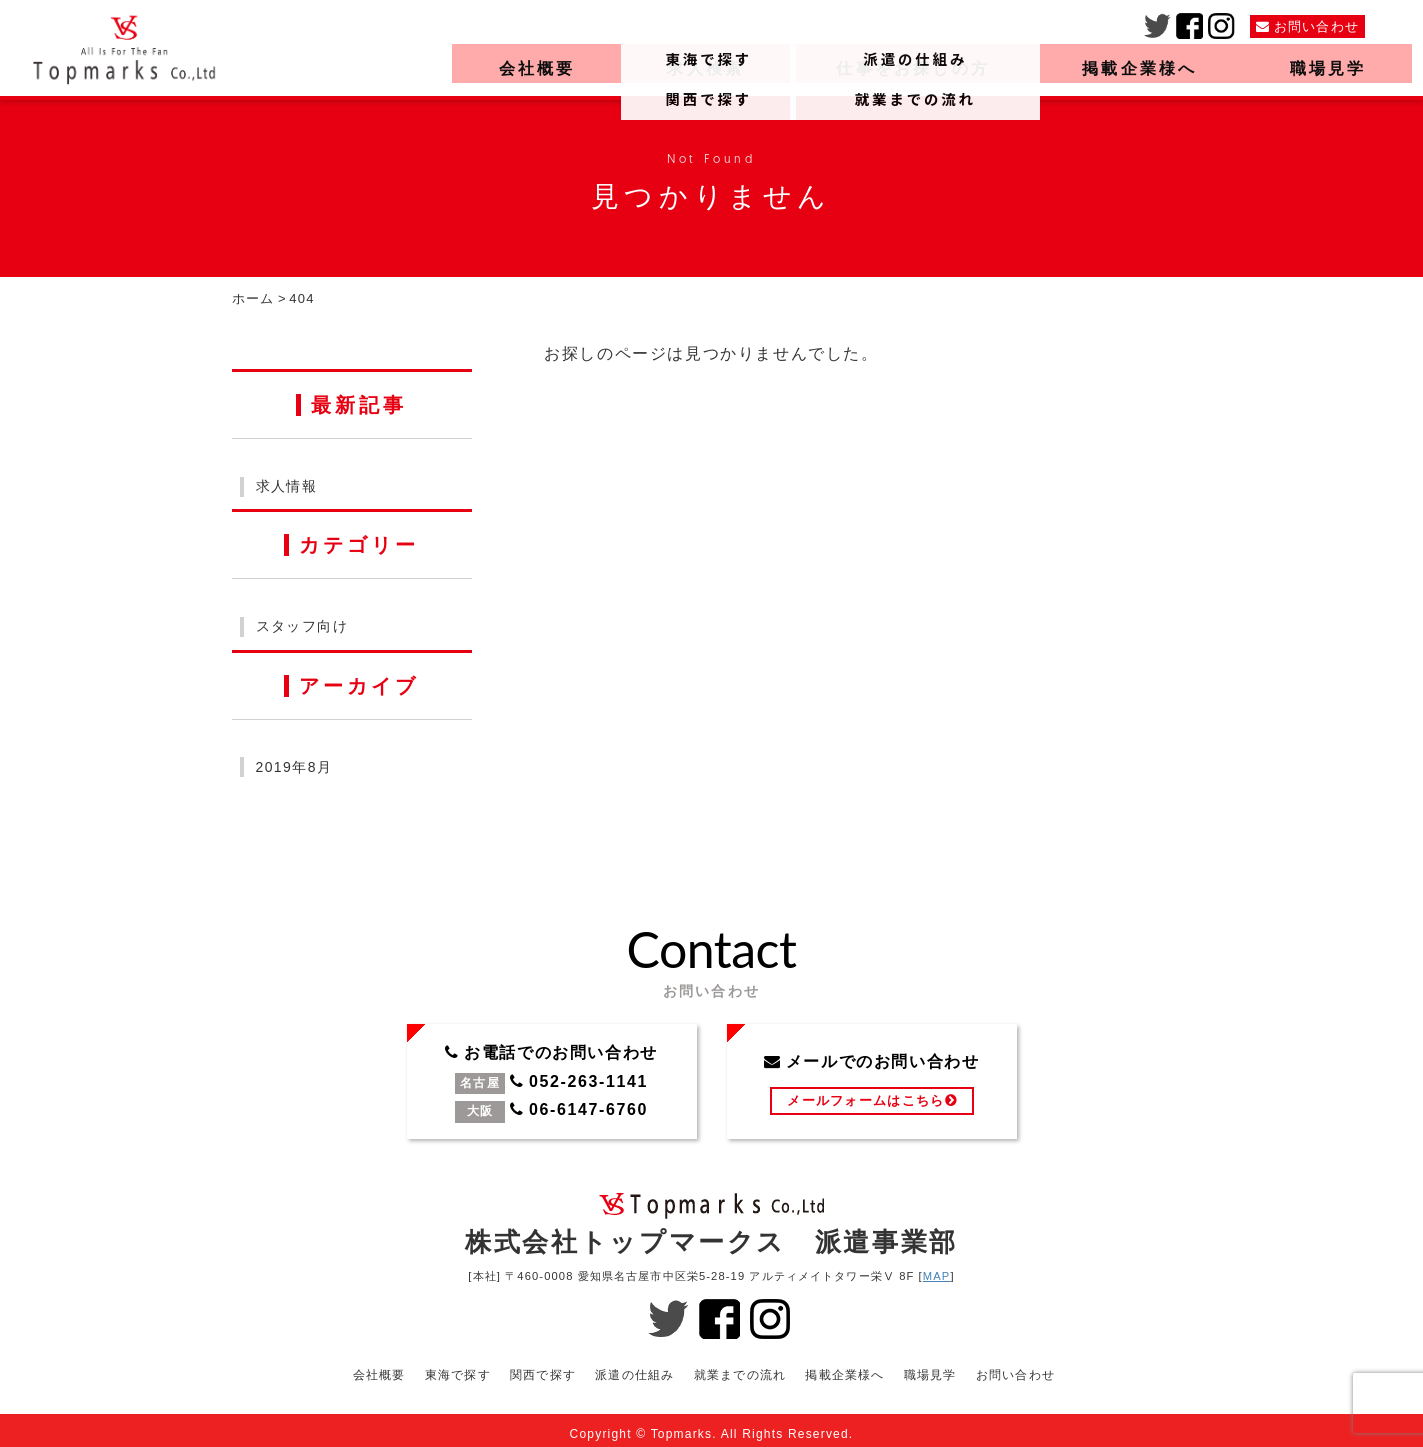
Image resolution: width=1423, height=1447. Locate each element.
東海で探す (457, 1367)
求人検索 (694, 70)
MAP (937, 1276)
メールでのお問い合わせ (872, 1081)
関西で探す (542, 1367)
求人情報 (287, 486)
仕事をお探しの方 (902, 70)
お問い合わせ (1016, 1367)
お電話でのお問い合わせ (552, 1081)
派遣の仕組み (634, 1367)
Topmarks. (684, 1426)
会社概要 (527, 70)
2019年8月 (294, 767)
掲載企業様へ (1131, 70)
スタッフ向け (302, 626)
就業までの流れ (740, 1367)
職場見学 (1319, 70)
